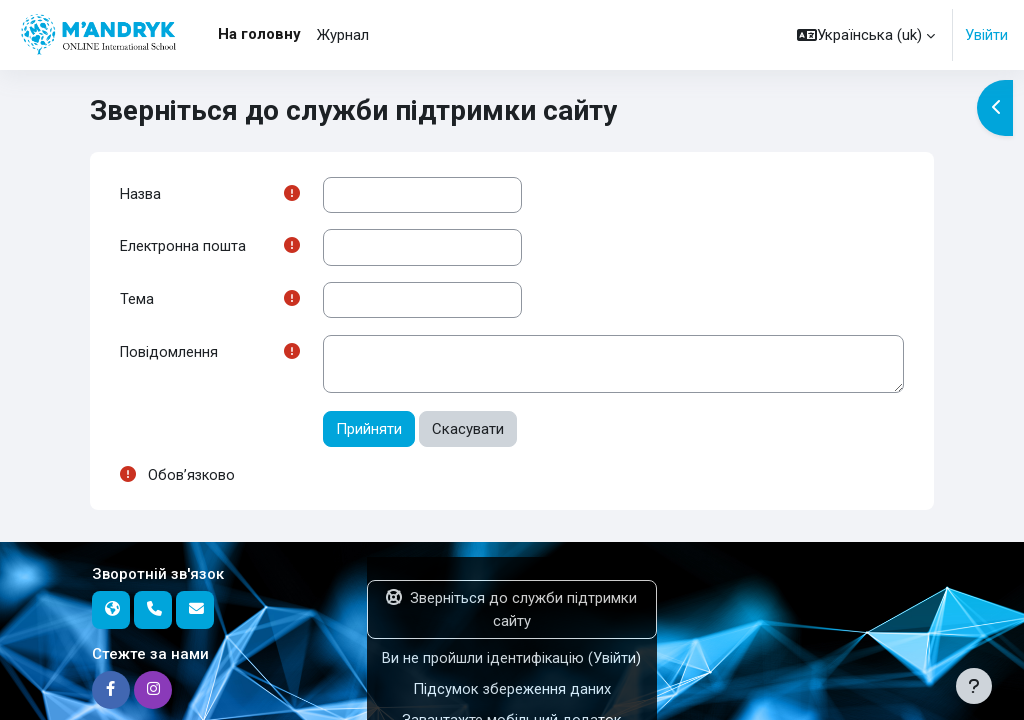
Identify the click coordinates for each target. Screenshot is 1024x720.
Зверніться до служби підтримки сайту (511, 612)
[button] (866, 35)
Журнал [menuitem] (343, 35)
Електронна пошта (183, 248)
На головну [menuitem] (259, 34)
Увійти (986, 35)
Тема (137, 301)
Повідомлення (170, 355)
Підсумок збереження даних (511, 691)
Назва (141, 195)
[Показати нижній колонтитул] (974, 686)
